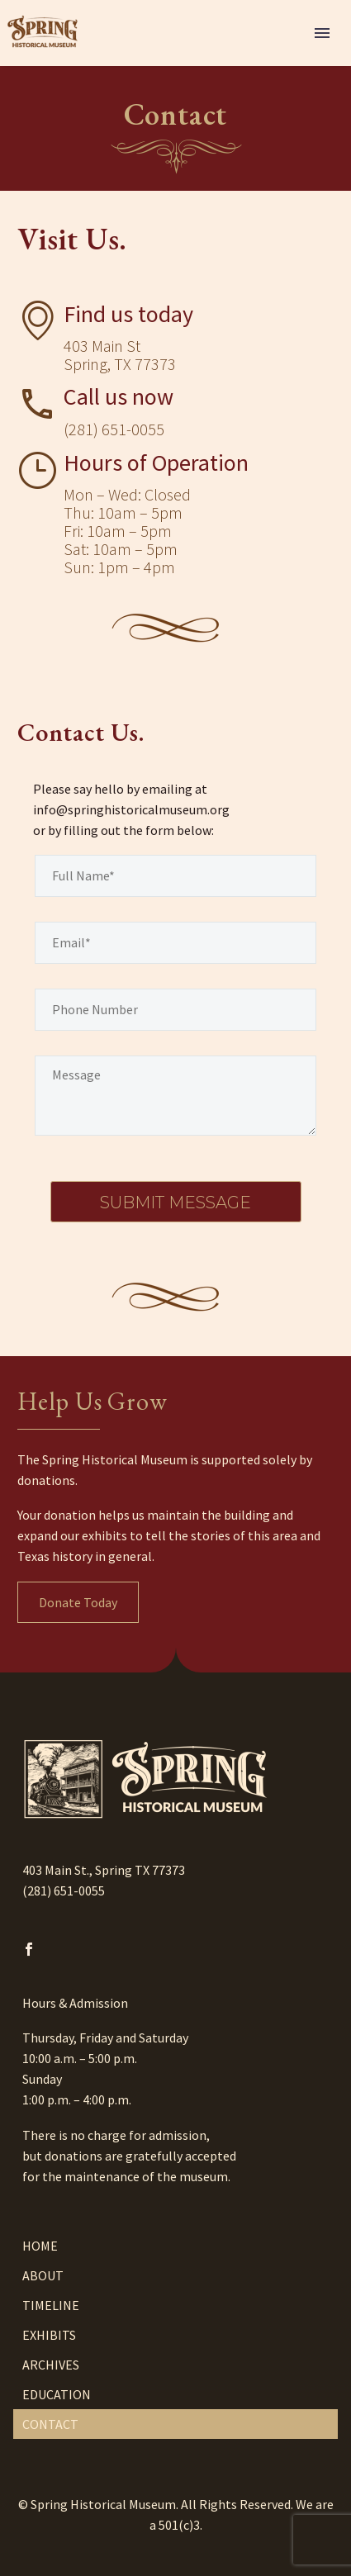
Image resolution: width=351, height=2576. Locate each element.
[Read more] (95, 411)
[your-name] (175, 876)
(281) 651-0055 (63, 1890)
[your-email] (175, 943)
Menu (322, 33)
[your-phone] (175, 1010)
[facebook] (29, 1949)
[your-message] (175, 1096)
